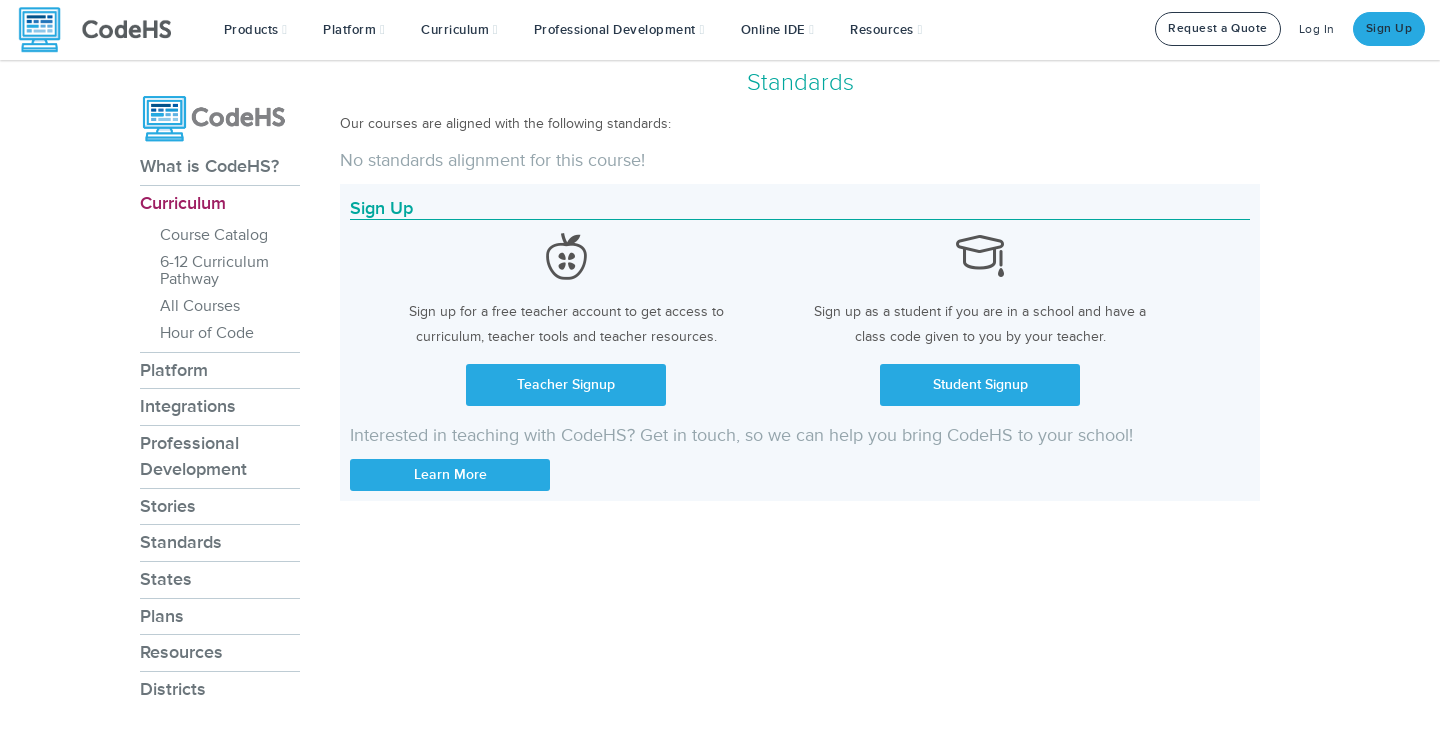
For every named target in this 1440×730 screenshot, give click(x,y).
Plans (162, 616)
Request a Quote (1218, 28)
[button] (256, 30)
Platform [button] (354, 30)
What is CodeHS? (209, 166)
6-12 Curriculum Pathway (214, 270)
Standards (181, 542)
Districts (173, 689)
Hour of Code (207, 333)
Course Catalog (214, 235)
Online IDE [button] (778, 30)
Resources (181, 652)
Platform (174, 370)
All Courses (200, 306)
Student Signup (980, 384)
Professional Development (193, 456)
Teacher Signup (566, 384)
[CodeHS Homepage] (103, 30)
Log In (1317, 29)
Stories (168, 506)
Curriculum (183, 203)
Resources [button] (886, 30)
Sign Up (1389, 28)
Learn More (450, 474)
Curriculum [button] (459, 30)
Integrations (188, 406)
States (166, 579)
